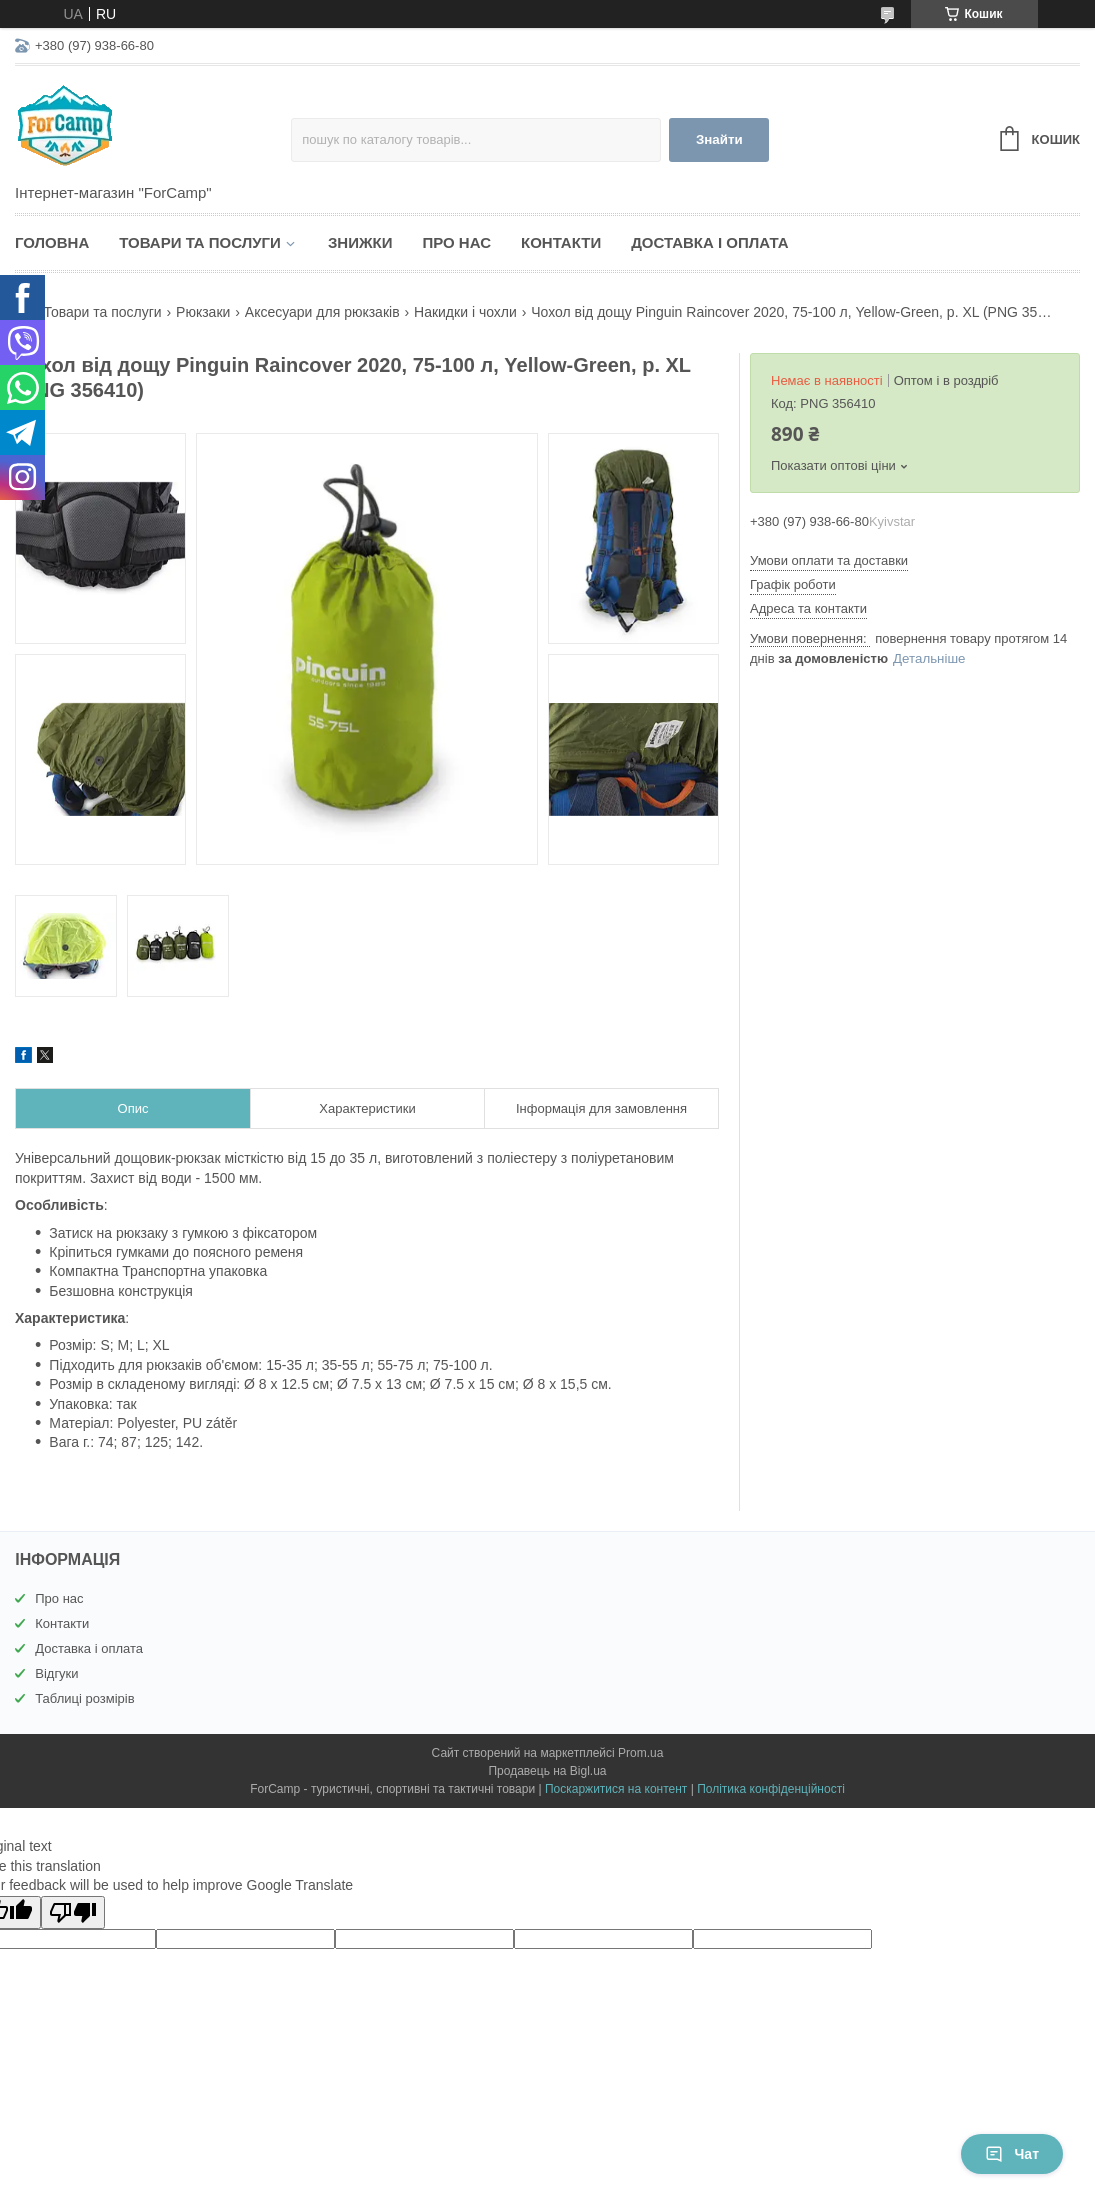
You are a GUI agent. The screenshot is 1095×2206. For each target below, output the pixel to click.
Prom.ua (640, 1753)
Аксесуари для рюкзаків (322, 312)
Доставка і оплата (709, 242)
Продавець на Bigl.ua (547, 1771)
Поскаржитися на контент (616, 1789)
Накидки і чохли (465, 312)
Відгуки (56, 1673)
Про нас (456, 242)
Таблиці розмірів (84, 1698)
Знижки (360, 242)
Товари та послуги (200, 242)
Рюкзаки (203, 312)
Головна (52, 242)
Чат (1012, 2154)
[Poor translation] (73, 1912)
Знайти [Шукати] (719, 139)
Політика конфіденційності (771, 1789)
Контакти (561, 242)
